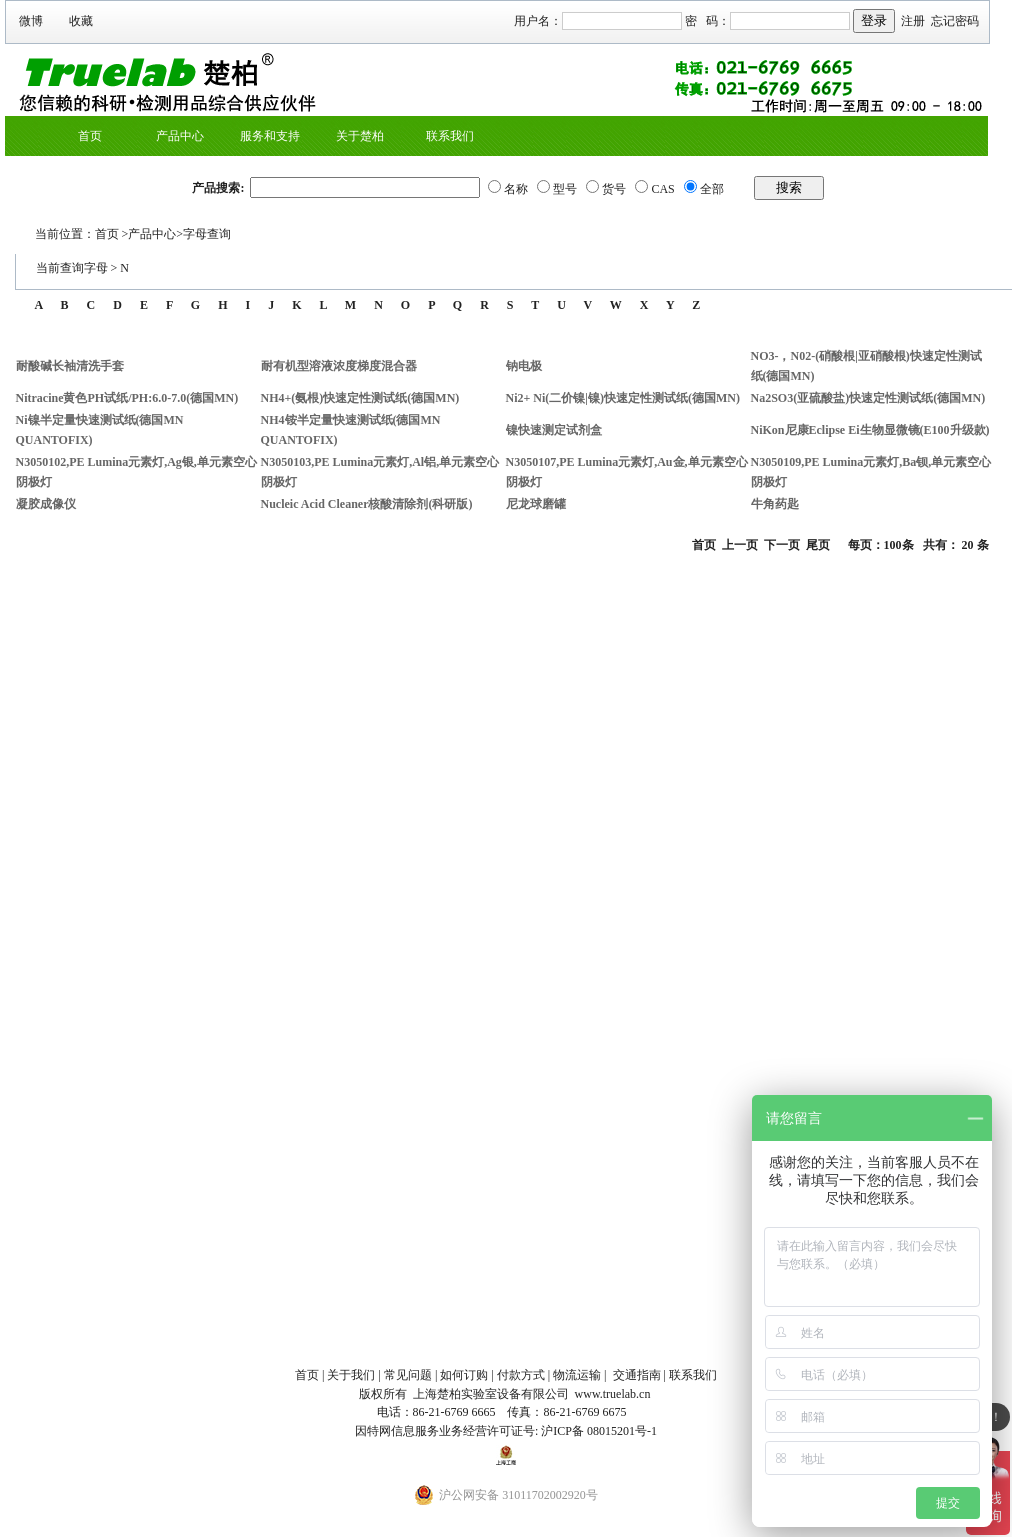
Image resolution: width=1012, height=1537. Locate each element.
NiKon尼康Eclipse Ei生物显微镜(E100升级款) (870, 430)
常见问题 (408, 1375)
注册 (913, 21)
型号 (565, 189)
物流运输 (577, 1375)
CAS (662, 189)
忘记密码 (955, 21)
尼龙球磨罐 (536, 504)
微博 (31, 21)
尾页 (818, 545)
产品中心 (180, 136)
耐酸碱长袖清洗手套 (70, 366)
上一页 (740, 545)
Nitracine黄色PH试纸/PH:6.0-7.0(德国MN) (127, 398)
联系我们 (450, 136)
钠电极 (524, 366)
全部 (712, 189)
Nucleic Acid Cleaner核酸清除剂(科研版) (367, 504)
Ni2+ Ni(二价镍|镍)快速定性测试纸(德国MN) (623, 398)
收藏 (81, 21)
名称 (516, 189)
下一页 (782, 545)
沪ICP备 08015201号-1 (599, 1431)
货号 (614, 189)
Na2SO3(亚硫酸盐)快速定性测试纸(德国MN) (868, 398)
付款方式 (521, 1375)
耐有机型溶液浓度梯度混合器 (339, 366)
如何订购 (464, 1375)
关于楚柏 (360, 136)
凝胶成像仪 (46, 504)
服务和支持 (270, 136)
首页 (90, 136)
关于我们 (351, 1375)
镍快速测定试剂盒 (554, 430)
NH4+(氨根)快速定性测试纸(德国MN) (360, 398)
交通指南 (637, 1375)
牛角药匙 (775, 504)
